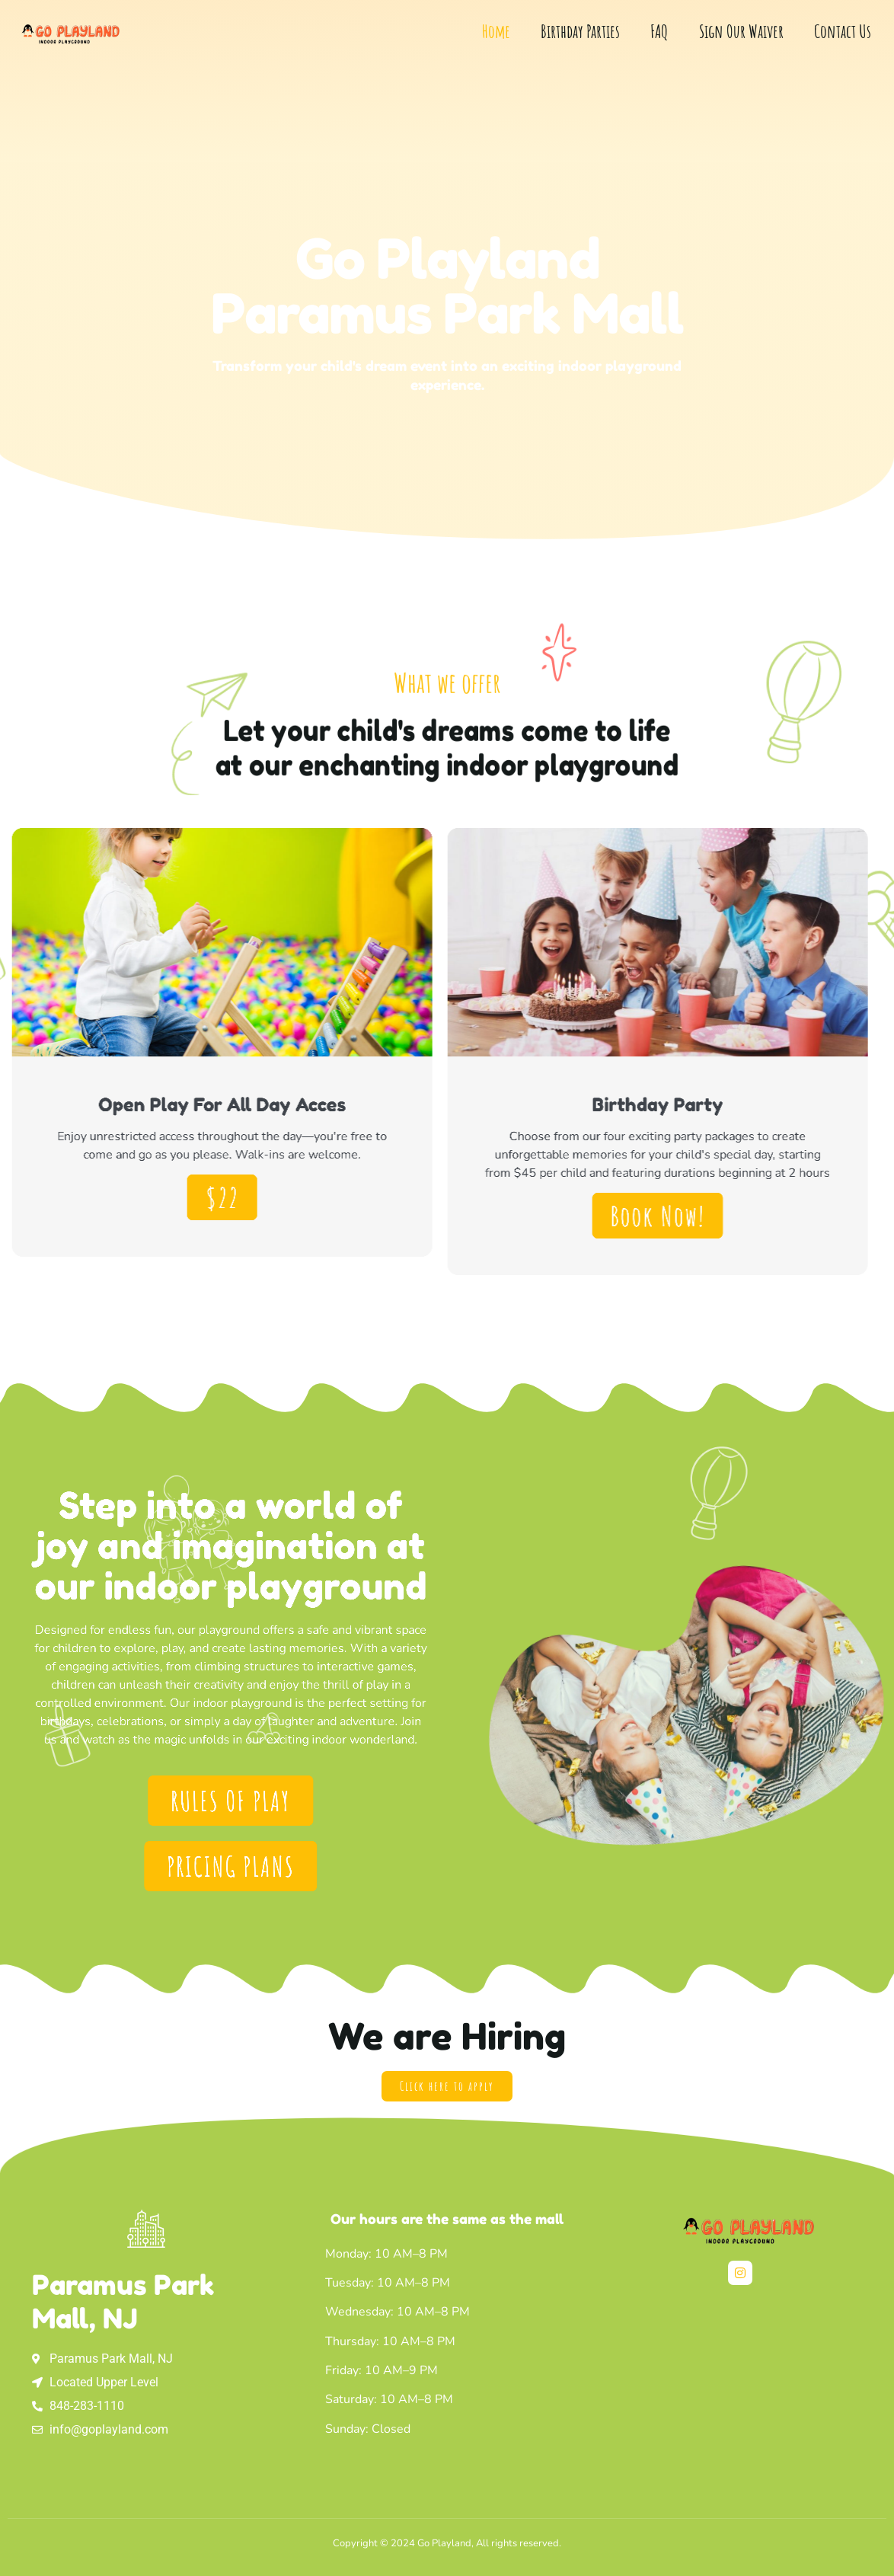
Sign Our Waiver (741, 31)
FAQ (659, 31)
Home (496, 31)
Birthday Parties (580, 31)
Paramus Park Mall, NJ (123, 2301)
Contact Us (842, 31)
